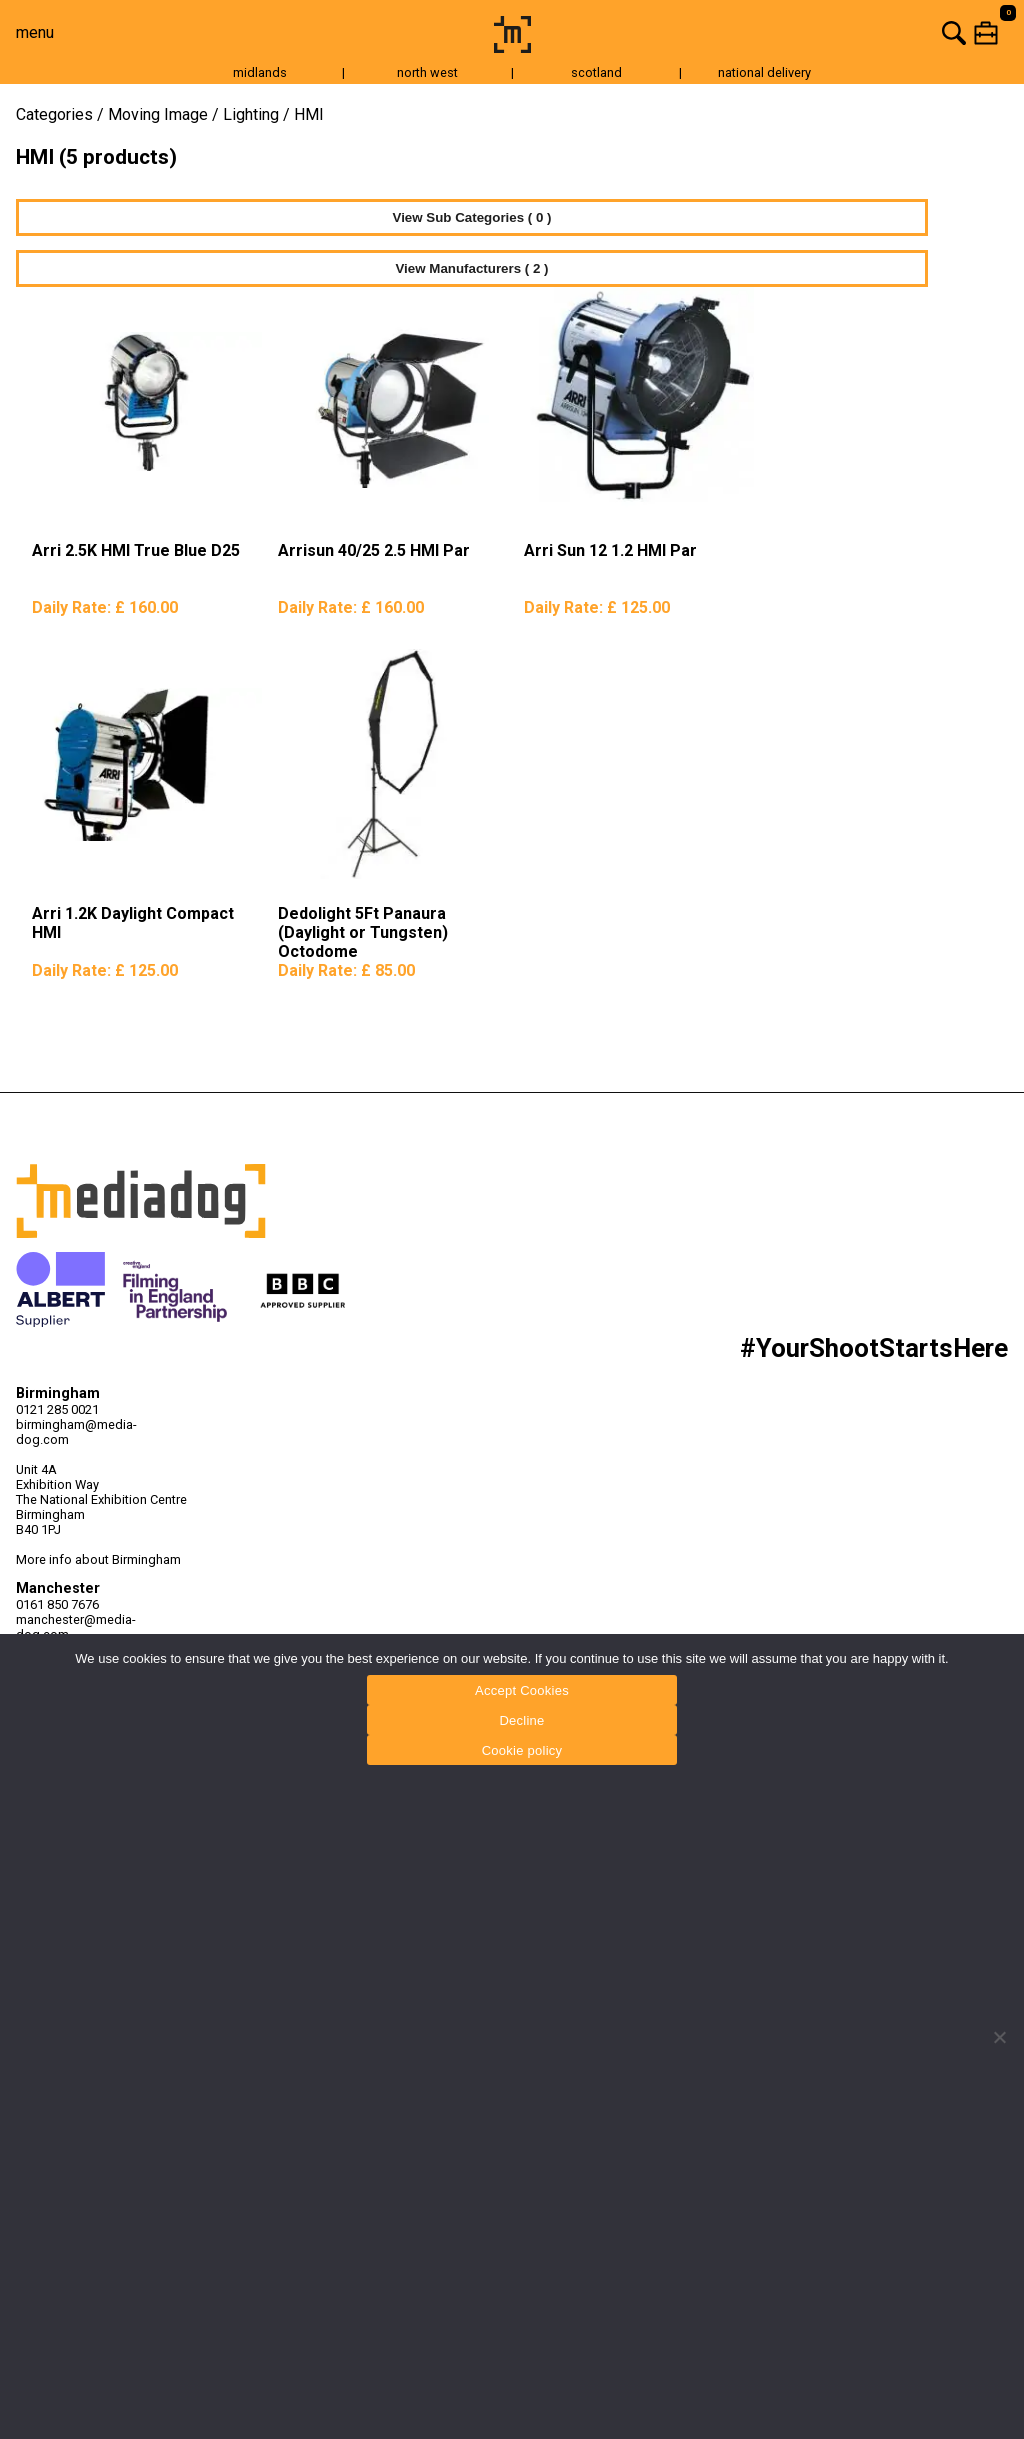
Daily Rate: (105, 607)
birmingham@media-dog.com (76, 1432)
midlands (260, 72)
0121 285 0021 (57, 1409)
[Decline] (999, 2037)
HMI (309, 114)
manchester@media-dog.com (76, 1627)
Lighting (251, 114)
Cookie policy (522, 1750)
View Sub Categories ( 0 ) (472, 217)
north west (427, 72)
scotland (596, 72)
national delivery (764, 72)
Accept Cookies (522, 1690)
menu (35, 32)
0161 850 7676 (57, 1604)
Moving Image (158, 114)
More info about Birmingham (98, 1559)
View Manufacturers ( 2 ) (471, 268)
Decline (521, 1720)
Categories (54, 114)
